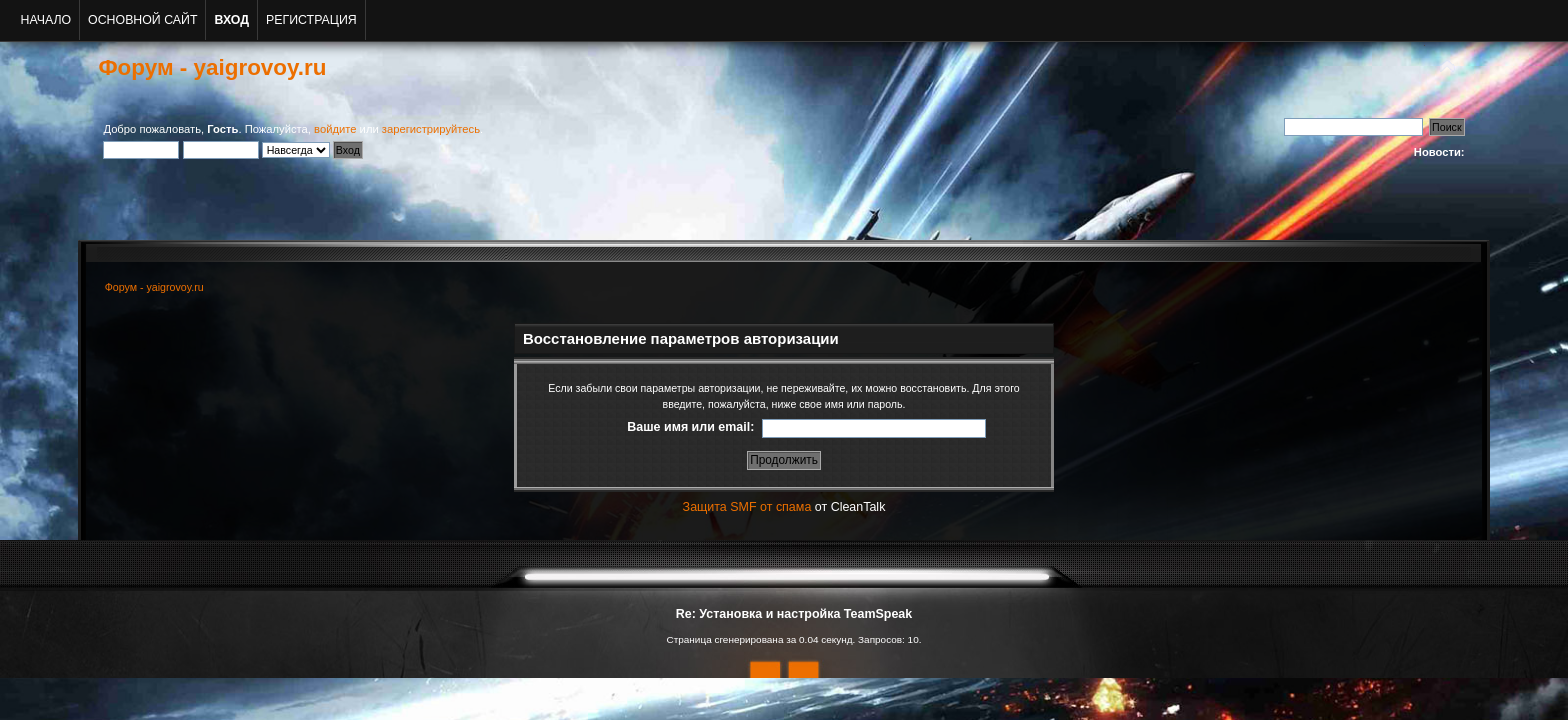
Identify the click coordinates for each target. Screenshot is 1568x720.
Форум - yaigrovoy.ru (212, 67)
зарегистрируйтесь (431, 129)
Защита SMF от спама (747, 507)
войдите (335, 129)
